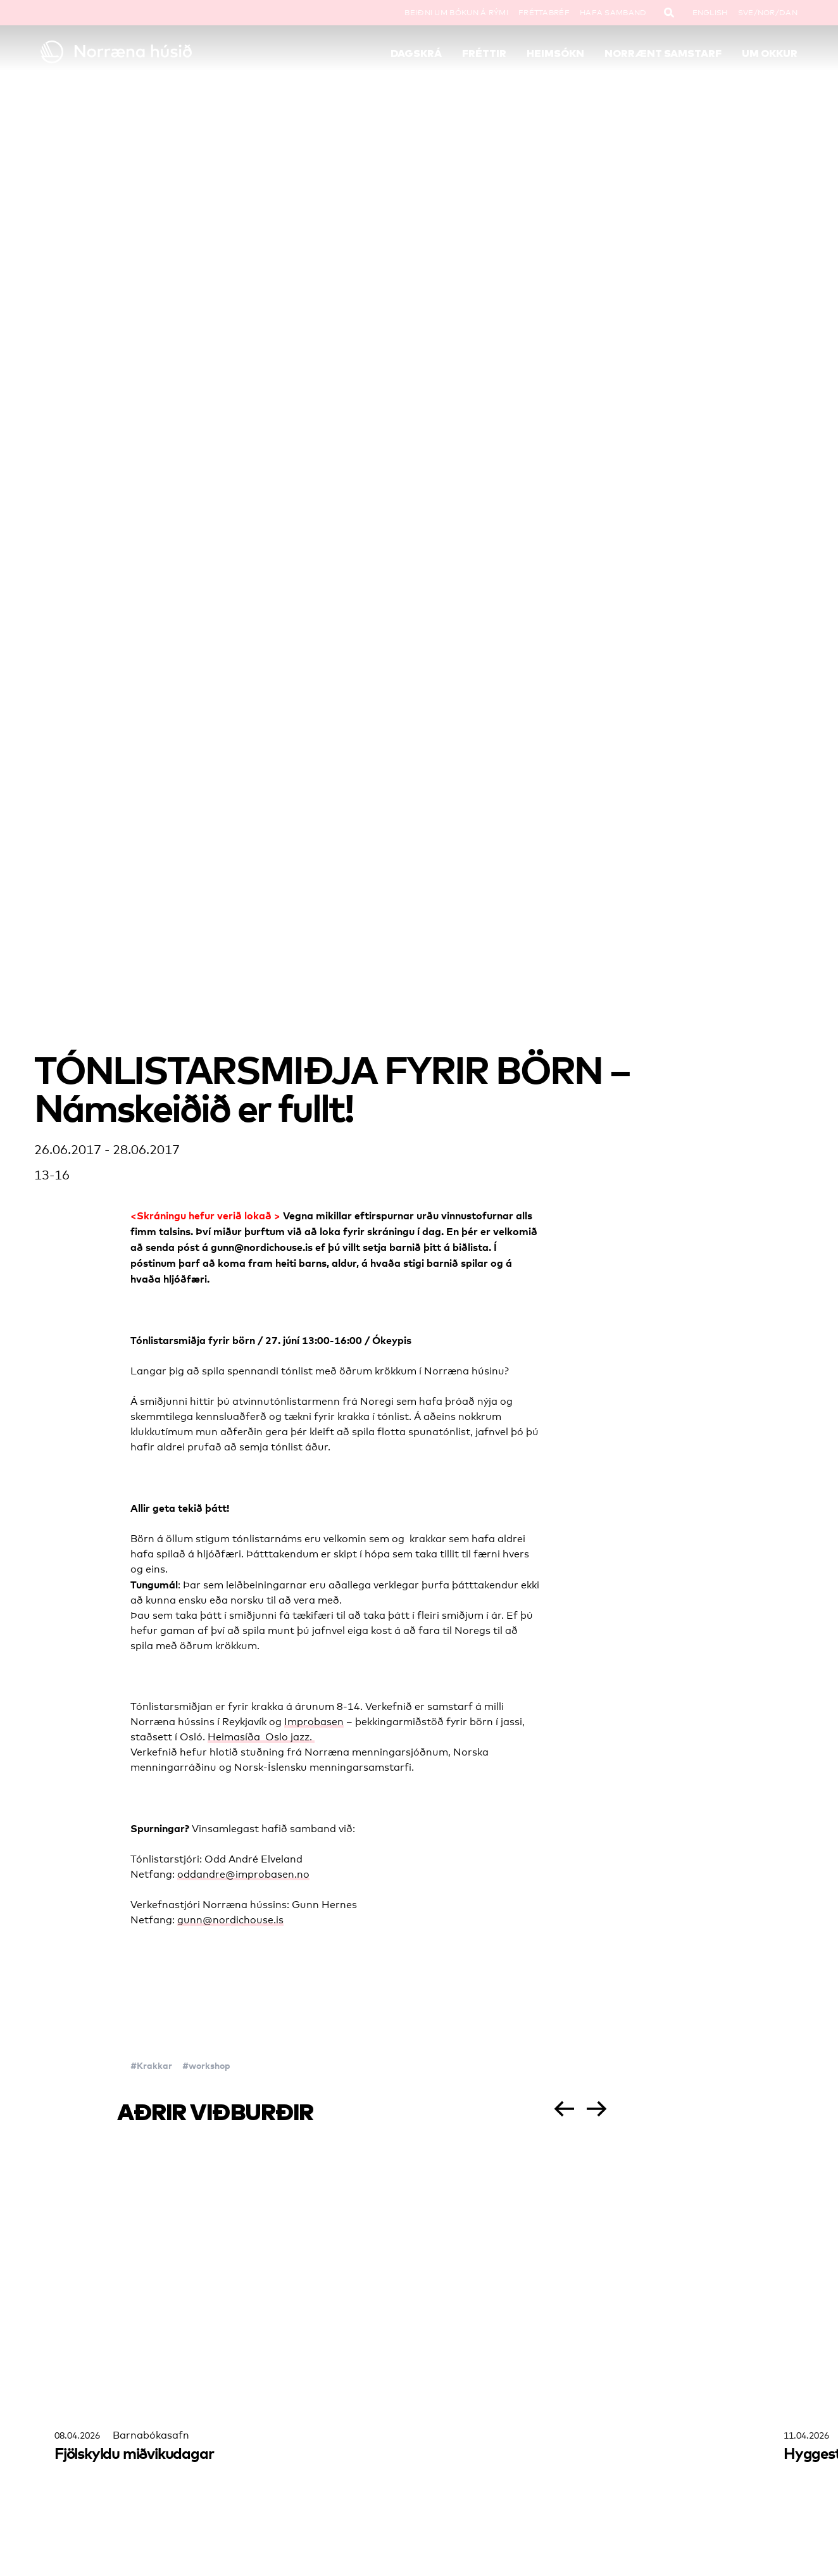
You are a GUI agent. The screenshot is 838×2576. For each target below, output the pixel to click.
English (710, 12)
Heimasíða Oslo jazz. (261, 1737)
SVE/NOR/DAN (767, 12)
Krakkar (154, 2065)
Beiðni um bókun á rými (456, 12)
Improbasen (314, 1722)
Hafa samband (613, 12)
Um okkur (769, 53)
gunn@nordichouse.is (230, 1920)
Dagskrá (416, 53)
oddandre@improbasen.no (243, 1874)
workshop (209, 2065)
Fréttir (484, 53)
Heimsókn (555, 53)
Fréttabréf (544, 12)
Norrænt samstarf (663, 53)
